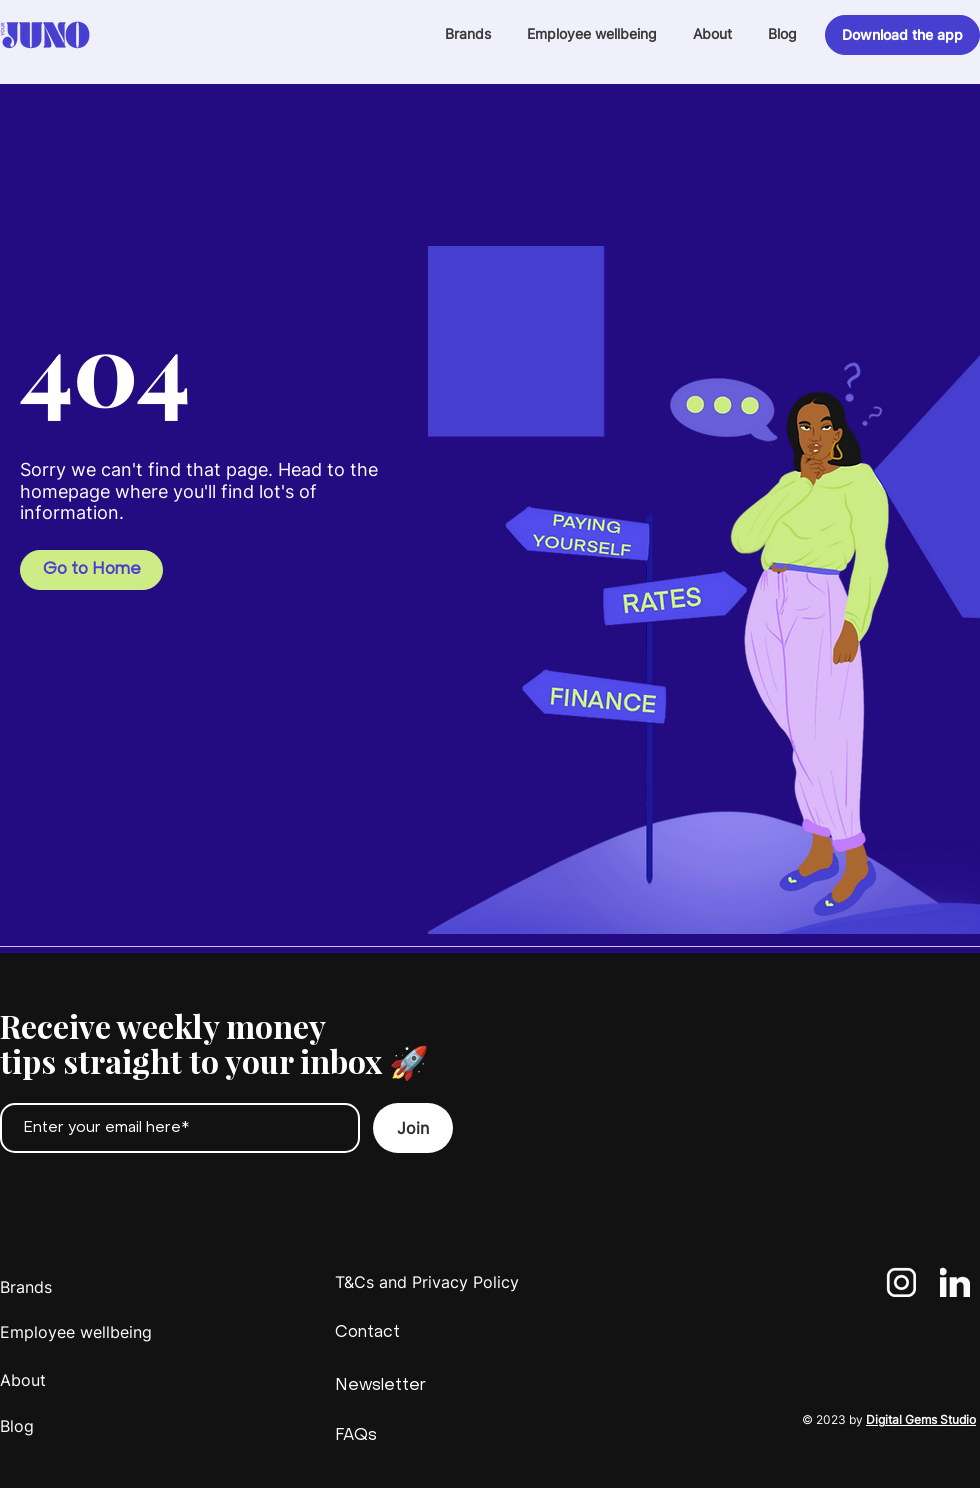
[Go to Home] (91, 570)
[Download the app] (902, 35)
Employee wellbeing (76, 1332)
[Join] (413, 1128)
